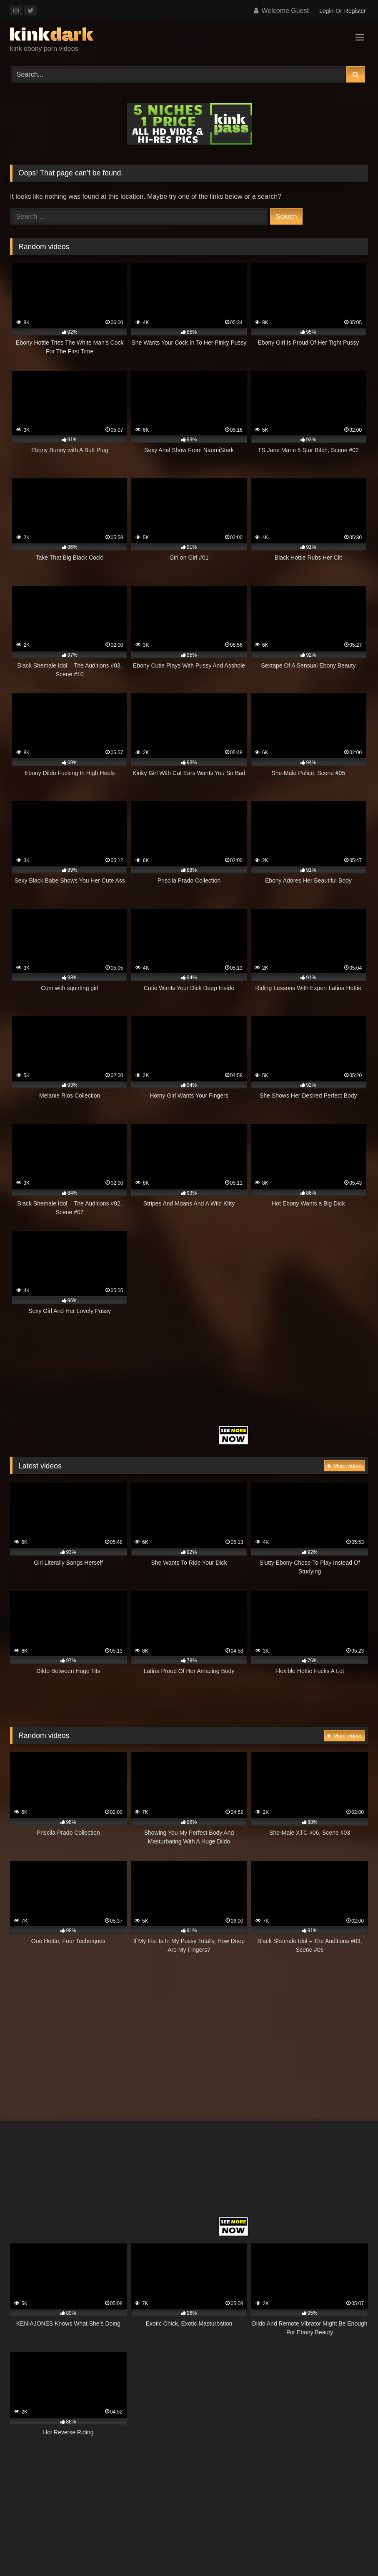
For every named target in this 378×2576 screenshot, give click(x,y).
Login (326, 11)
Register (355, 11)
